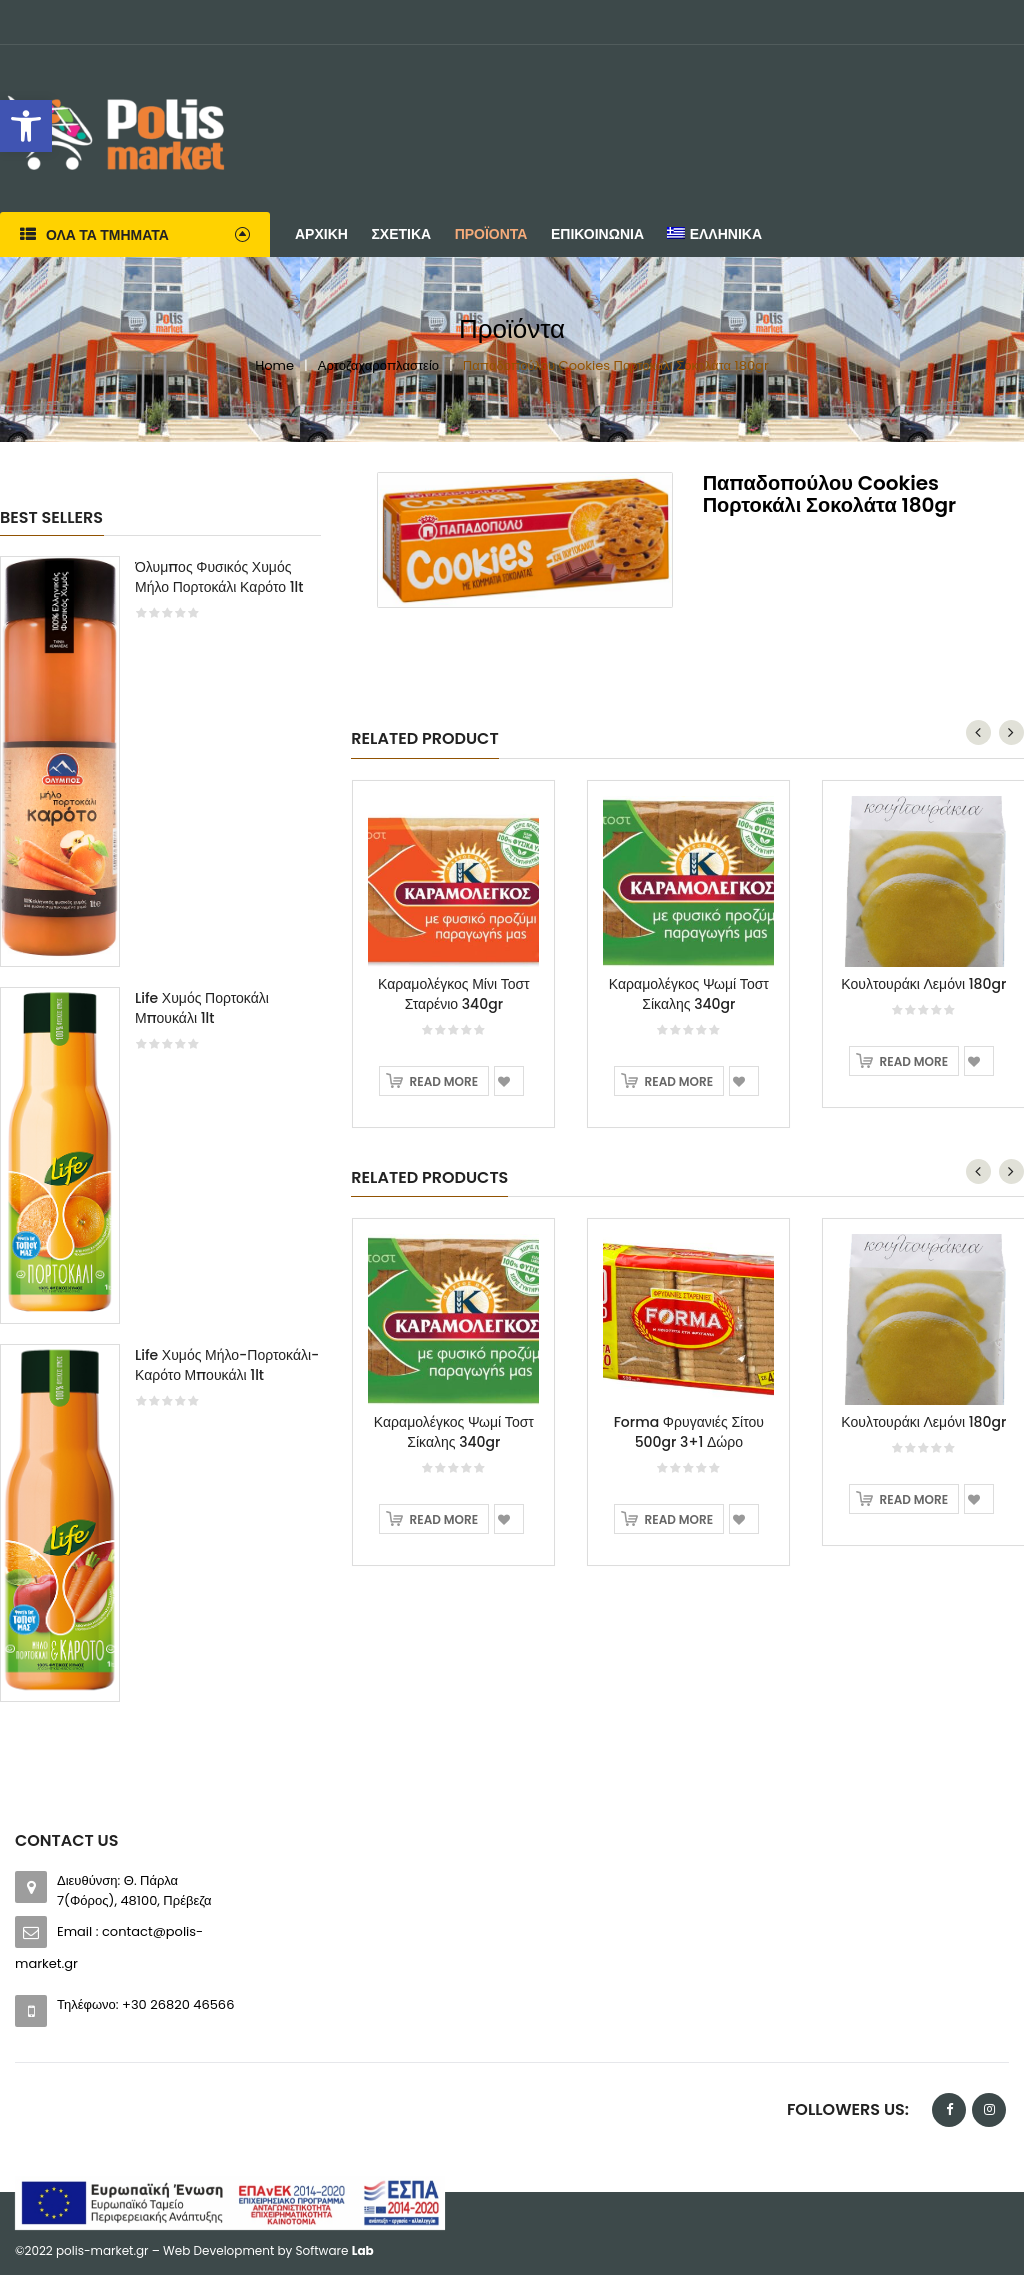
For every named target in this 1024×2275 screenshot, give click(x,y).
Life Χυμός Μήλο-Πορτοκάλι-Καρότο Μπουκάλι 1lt (227, 1365)
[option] (161, 1138)
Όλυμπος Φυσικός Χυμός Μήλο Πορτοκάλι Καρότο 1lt (219, 577)
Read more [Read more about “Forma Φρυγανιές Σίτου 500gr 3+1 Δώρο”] (679, 1519)
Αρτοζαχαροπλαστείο (378, 365)
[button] (26, 126)
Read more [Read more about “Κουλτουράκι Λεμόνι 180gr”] (914, 1061)
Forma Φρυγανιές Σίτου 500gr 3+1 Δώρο (689, 1432)
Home (274, 365)
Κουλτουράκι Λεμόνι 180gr (923, 984)
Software (335, 2250)
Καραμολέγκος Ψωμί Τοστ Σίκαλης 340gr (689, 994)
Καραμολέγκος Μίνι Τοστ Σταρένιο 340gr (454, 994)
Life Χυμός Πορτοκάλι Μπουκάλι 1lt (202, 1008)
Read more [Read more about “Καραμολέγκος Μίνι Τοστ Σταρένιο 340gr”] (444, 1081)
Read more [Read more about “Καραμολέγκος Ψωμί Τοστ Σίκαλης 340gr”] (679, 1081)
